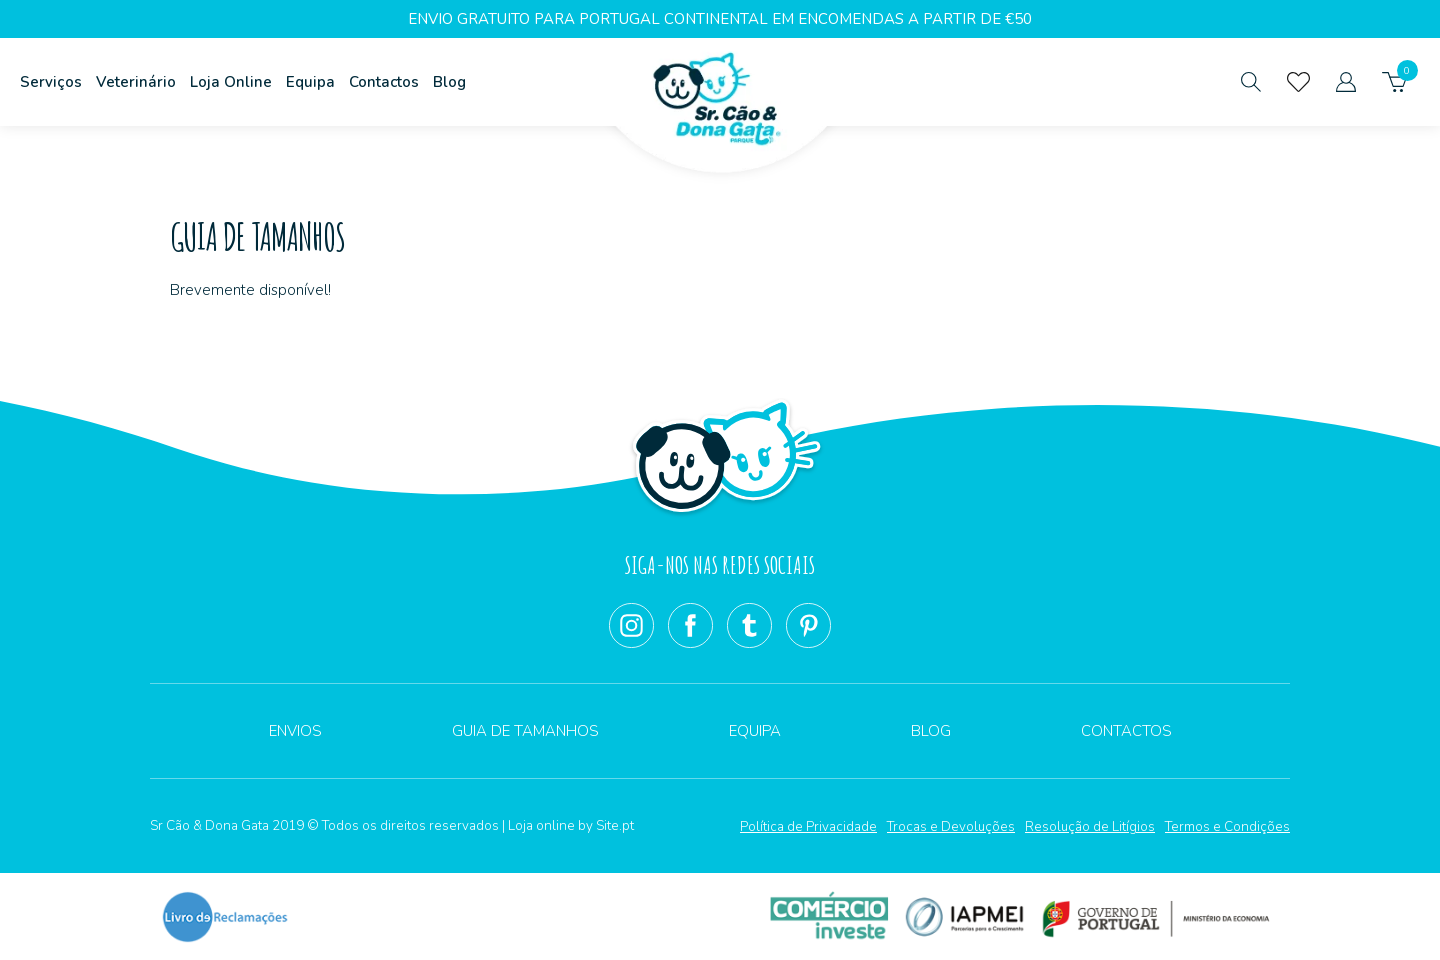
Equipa (310, 82)
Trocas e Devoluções (951, 826)
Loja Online (231, 82)
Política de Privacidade (808, 826)
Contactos (384, 82)
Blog (449, 82)
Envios (295, 731)
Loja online (541, 825)
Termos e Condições (1227, 826)
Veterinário (136, 82)
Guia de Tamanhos (525, 731)
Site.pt (615, 825)
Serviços (51, 82)
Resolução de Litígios (1090, 826)
